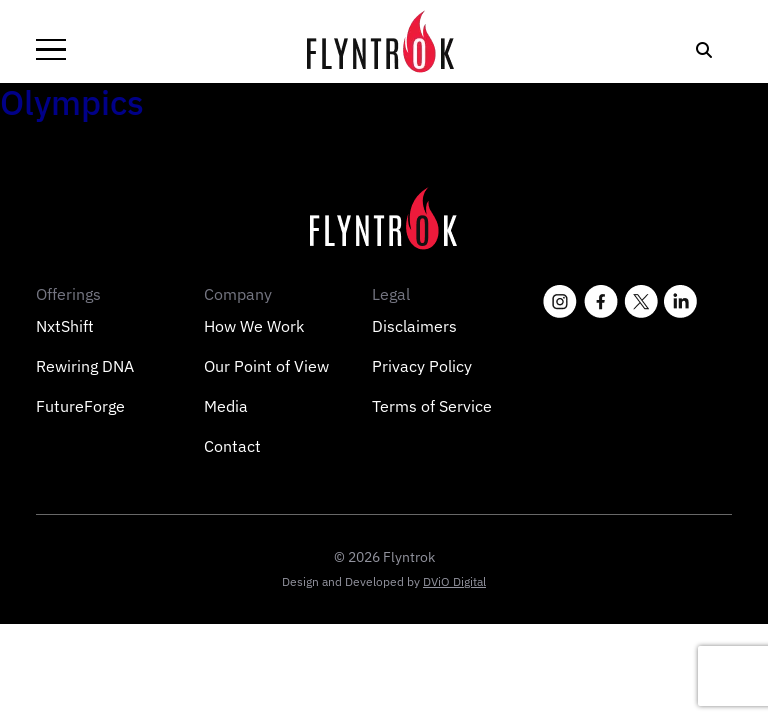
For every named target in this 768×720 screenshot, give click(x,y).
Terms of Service (432, 406)
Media (226, 406)
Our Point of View (266, 366)
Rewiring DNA (85, 366)
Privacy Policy (422, 366)
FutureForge (80, 406)
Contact (232, 446)
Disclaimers (414, 326)
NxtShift (65, 326)
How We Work (254, 326)
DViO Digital (454, 581)
